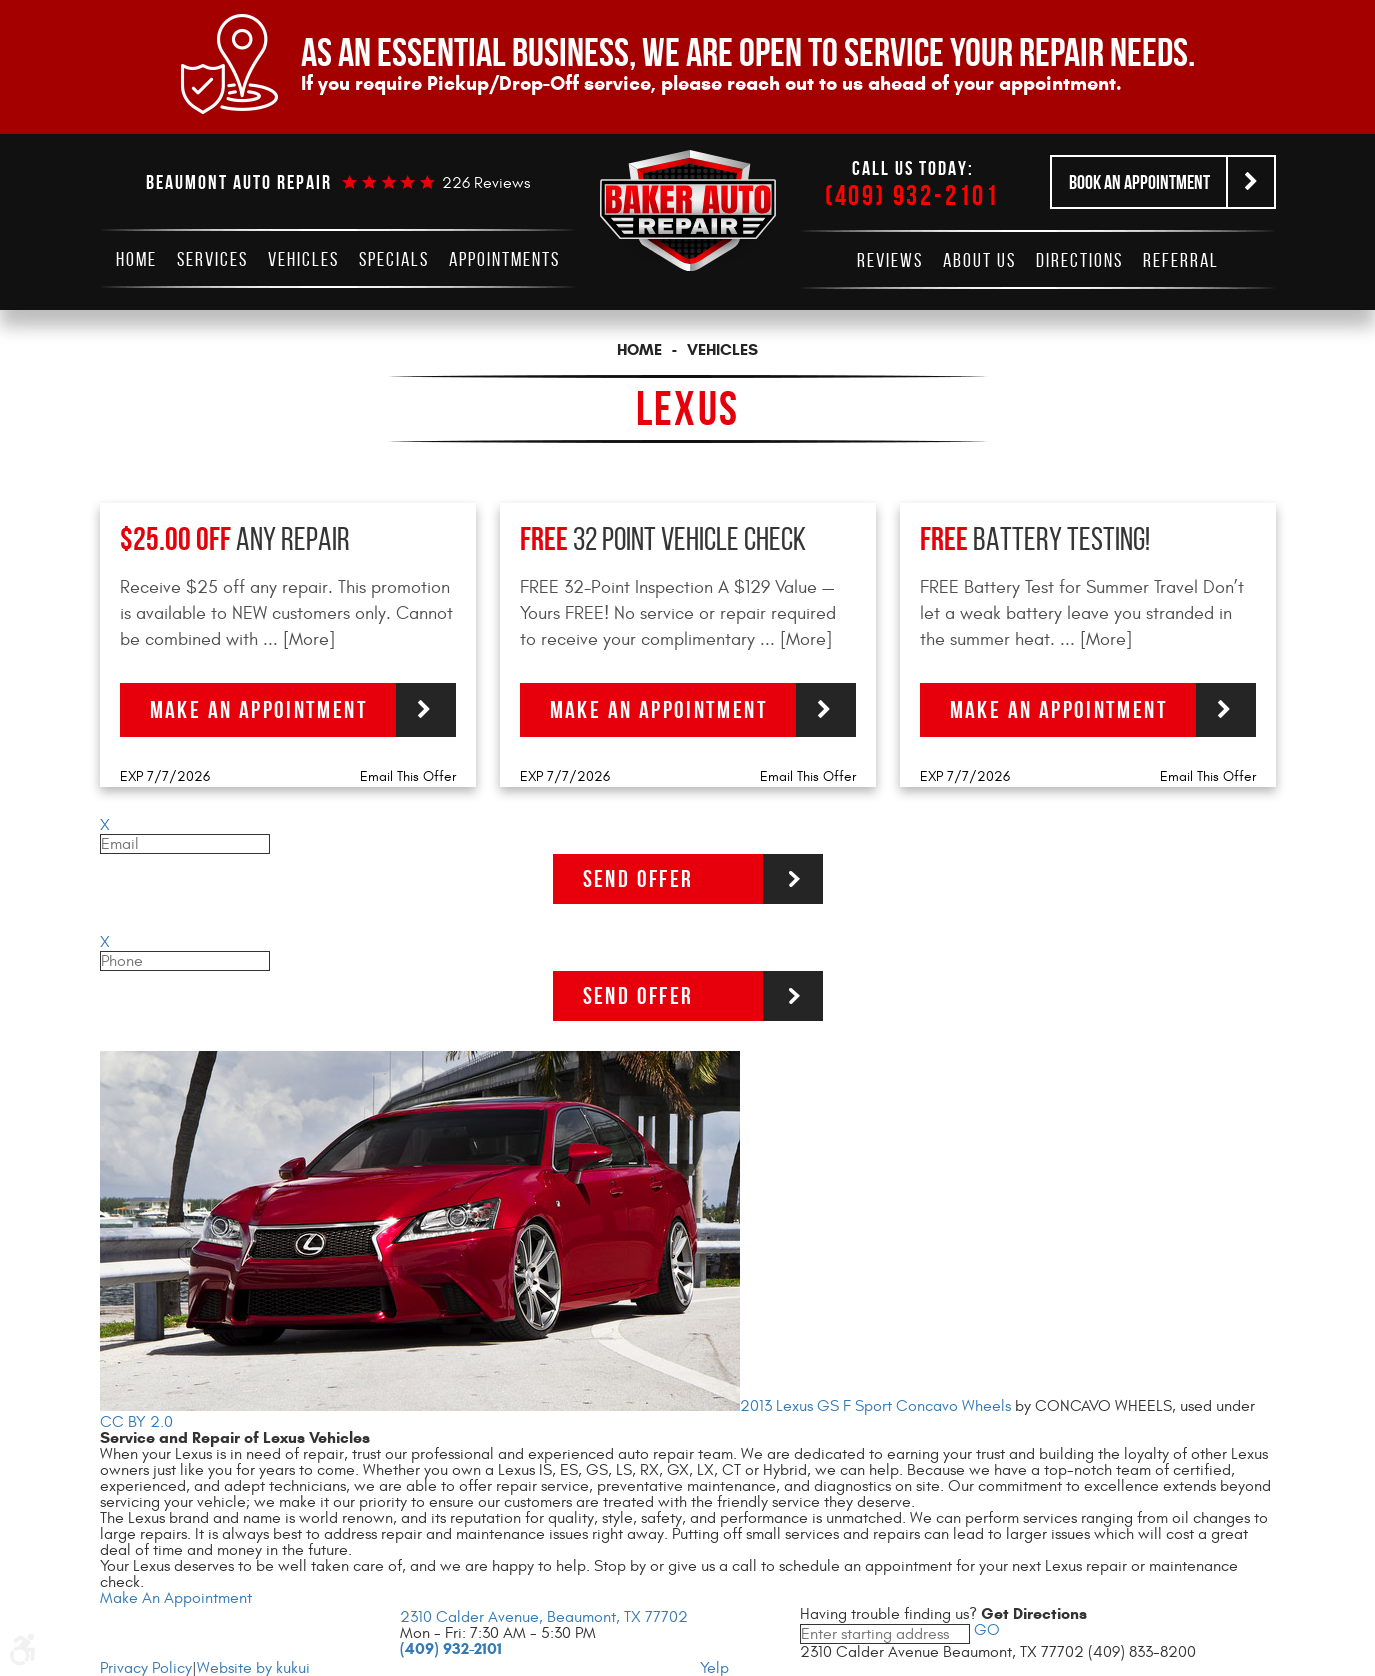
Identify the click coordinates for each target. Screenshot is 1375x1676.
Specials (394, 259)
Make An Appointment (176, 1598)
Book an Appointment (1139, 182)
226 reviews (486, 183)
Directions (1079, 260)
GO (985, 1630)
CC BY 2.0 (136, 1422)
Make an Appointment (259, 710)
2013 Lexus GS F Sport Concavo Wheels (875, 1406)
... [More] (296, 639)
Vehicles (303, 259)
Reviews (890, 260)
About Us (979, 260)
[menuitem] (136, 259)
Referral (1181, 260)
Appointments (504, 259)
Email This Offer (408, 776)
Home (136, 259)
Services (212, 259)
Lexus (688, 408)
